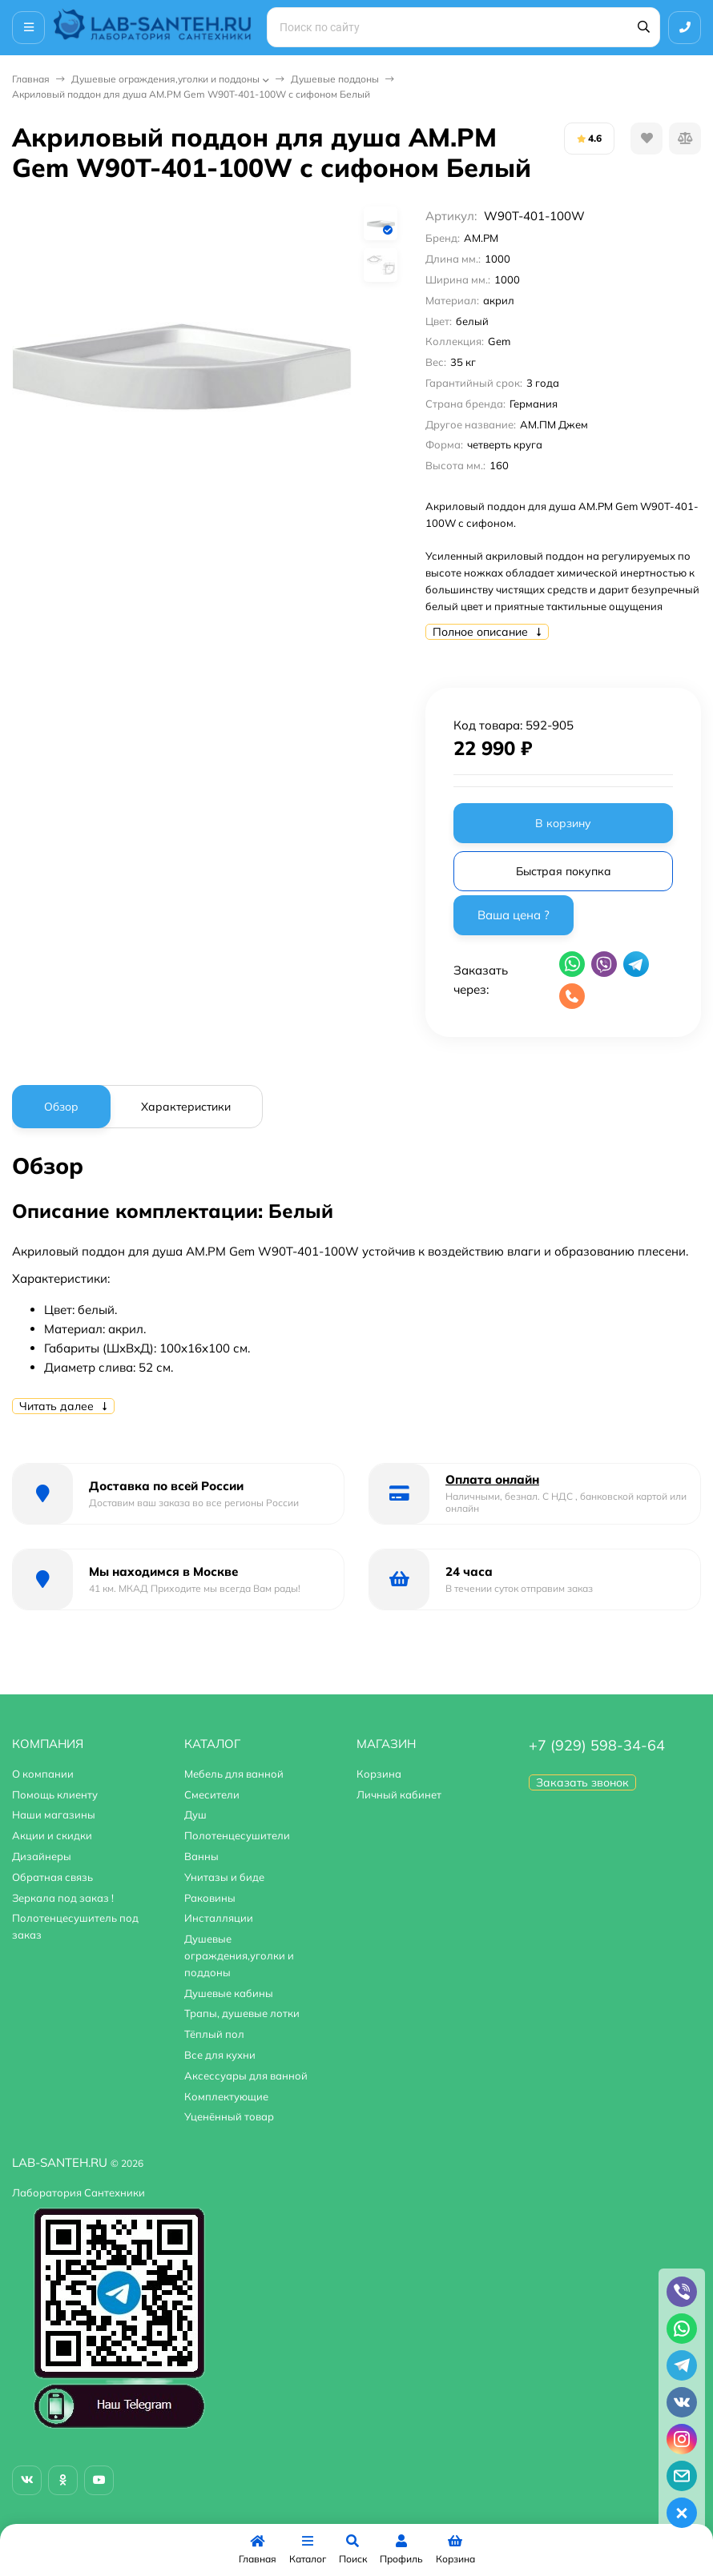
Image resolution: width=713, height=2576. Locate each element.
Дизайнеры (41, 1856)
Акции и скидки (52, 1835)
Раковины (210, 1897)
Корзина (378, 1773)
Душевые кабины (228, 1993)
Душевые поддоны (335, 79)
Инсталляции (218, 1917)
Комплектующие (226, 2096)
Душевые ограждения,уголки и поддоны (165, 79)
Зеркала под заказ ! (63, 1897)
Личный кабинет (398, 1794)
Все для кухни (220, 2054)
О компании (43, 1773)
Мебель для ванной (234, 1773)
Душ (195, 1814)
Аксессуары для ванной (246, 2075)
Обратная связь (52, 1877)
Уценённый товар (229, 2116)
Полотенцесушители (237, 1835)
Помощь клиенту (55, 1794)
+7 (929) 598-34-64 (597, 1745)
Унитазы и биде (224, 1877)
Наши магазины (53, 1814)
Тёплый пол (214, 2033)
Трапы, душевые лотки (242, 2013)
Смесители (212, 1794)
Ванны (201, 1856)
